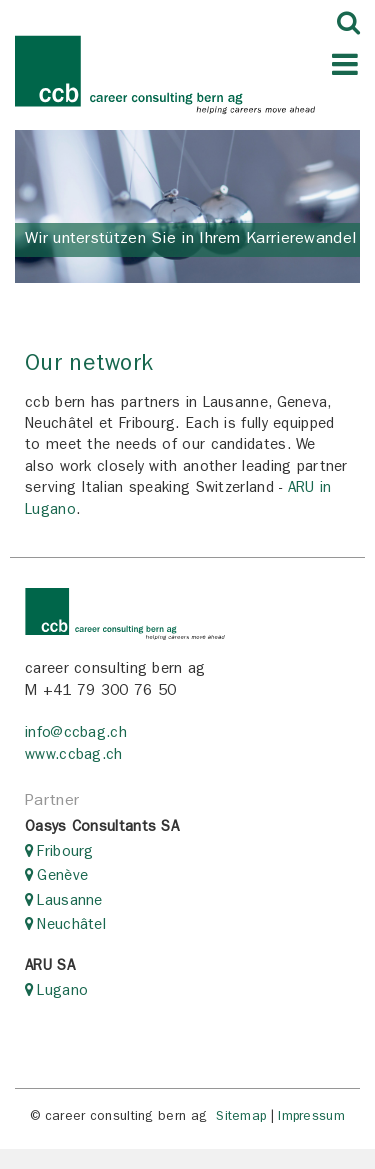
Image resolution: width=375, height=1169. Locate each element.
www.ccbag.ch (74, 756)
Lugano (62, 992)
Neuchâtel (71, 926)
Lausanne (69, 902)
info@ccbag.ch (76, 734)
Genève (62, 877)
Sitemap (241, 1117)
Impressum (311, 1117)
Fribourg (65, 853)
